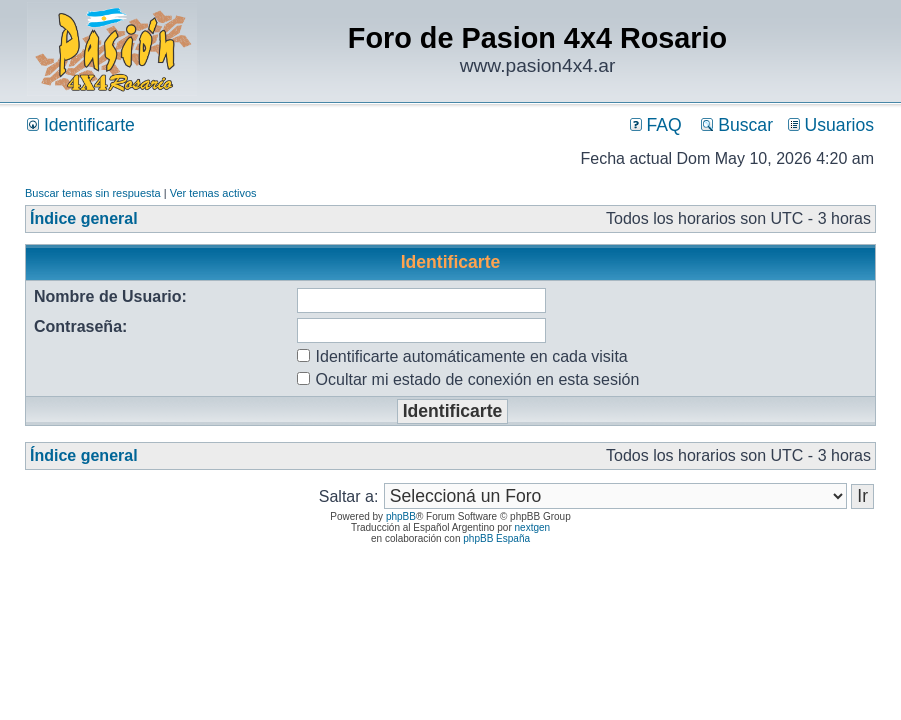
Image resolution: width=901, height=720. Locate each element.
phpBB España (496, 538)
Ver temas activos (213, 193)
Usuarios (831, 125)
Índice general (84, 218)
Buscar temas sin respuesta (93, 193)
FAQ (656, 125)
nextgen (533, 527)
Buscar (737, 125)
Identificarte (81, 125)
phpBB (401, 516)
